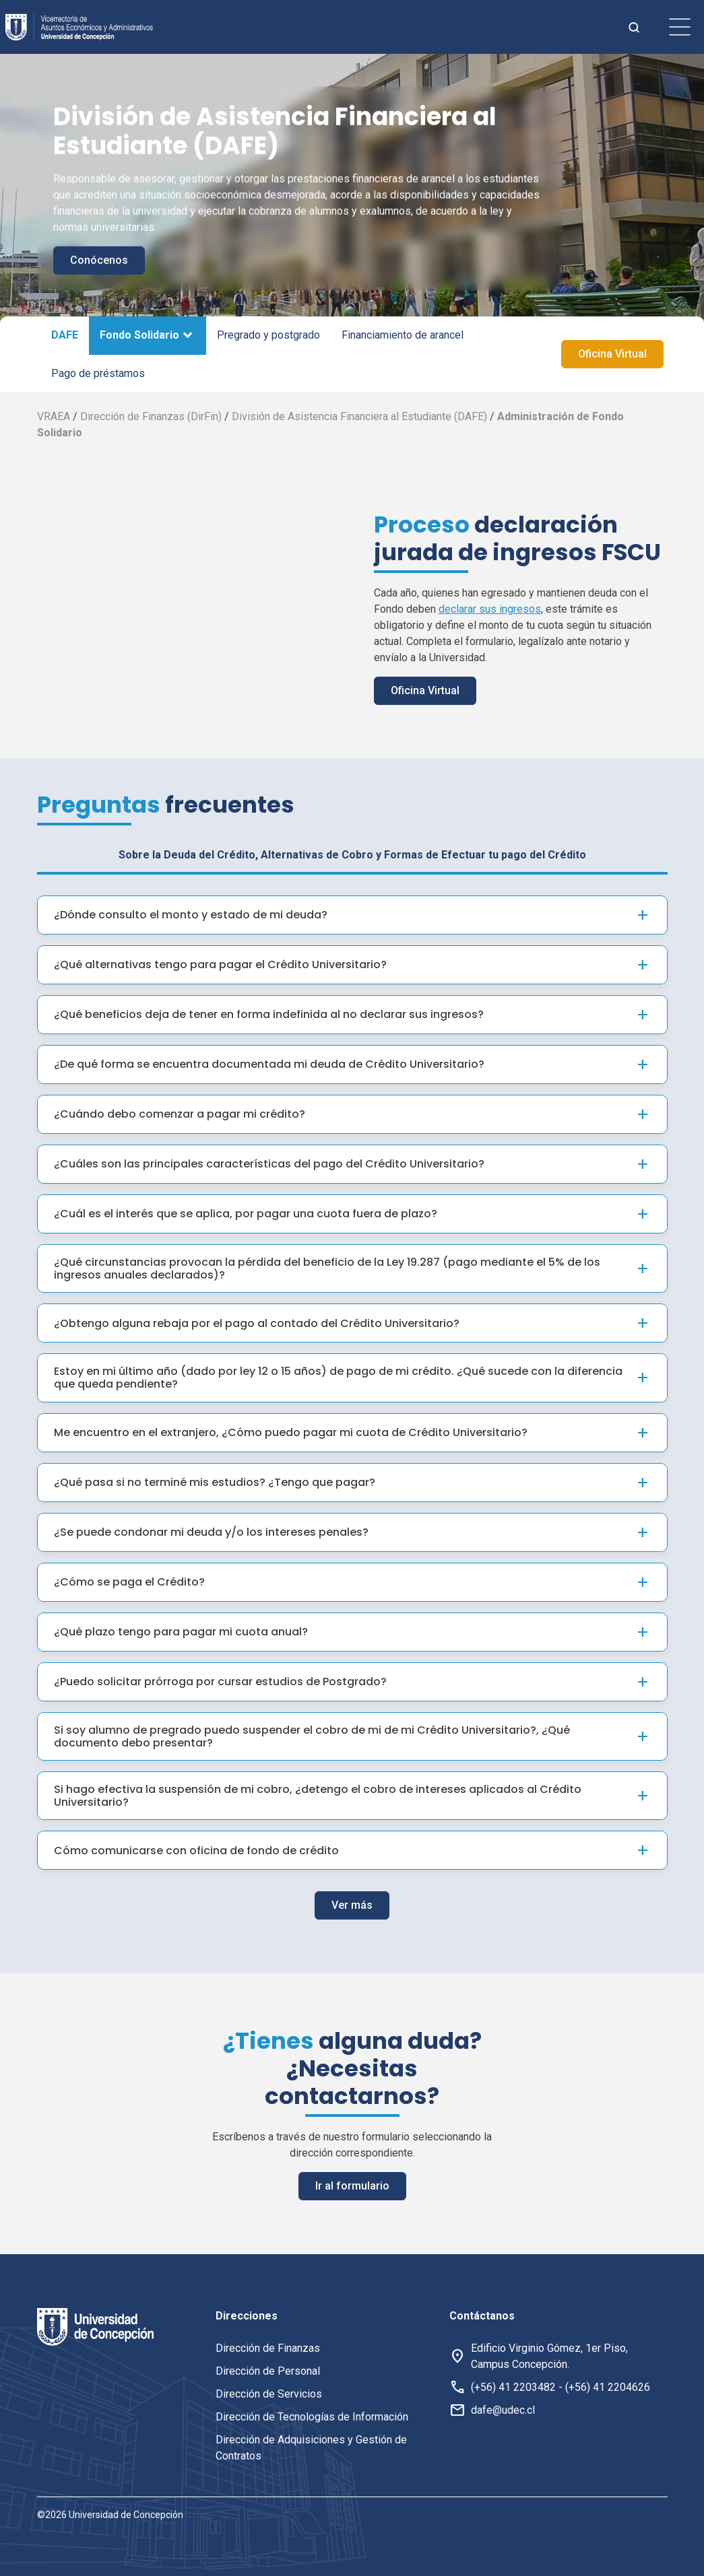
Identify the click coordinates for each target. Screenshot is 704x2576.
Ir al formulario (352, 2128)
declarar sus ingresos (490, 609)
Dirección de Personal (268, 2371)
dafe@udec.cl (503, 2410)
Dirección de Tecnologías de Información (312, 2416)
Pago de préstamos (98, 373)
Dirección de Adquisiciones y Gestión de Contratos (311, 2447)
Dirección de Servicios (269, 2393)
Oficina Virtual (612, 353)
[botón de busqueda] (634, 27)
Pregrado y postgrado (268, 335)
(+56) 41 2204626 (607, 2387)
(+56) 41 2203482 (513, 2387)
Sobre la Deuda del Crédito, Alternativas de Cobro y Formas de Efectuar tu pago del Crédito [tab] (352, 796)
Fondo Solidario (139, 335)
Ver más (352, 1847)
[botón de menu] (680, 27)
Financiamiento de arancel (402, 335)
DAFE (64, 335)
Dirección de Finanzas (268, 2348)
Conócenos (99, 260)
